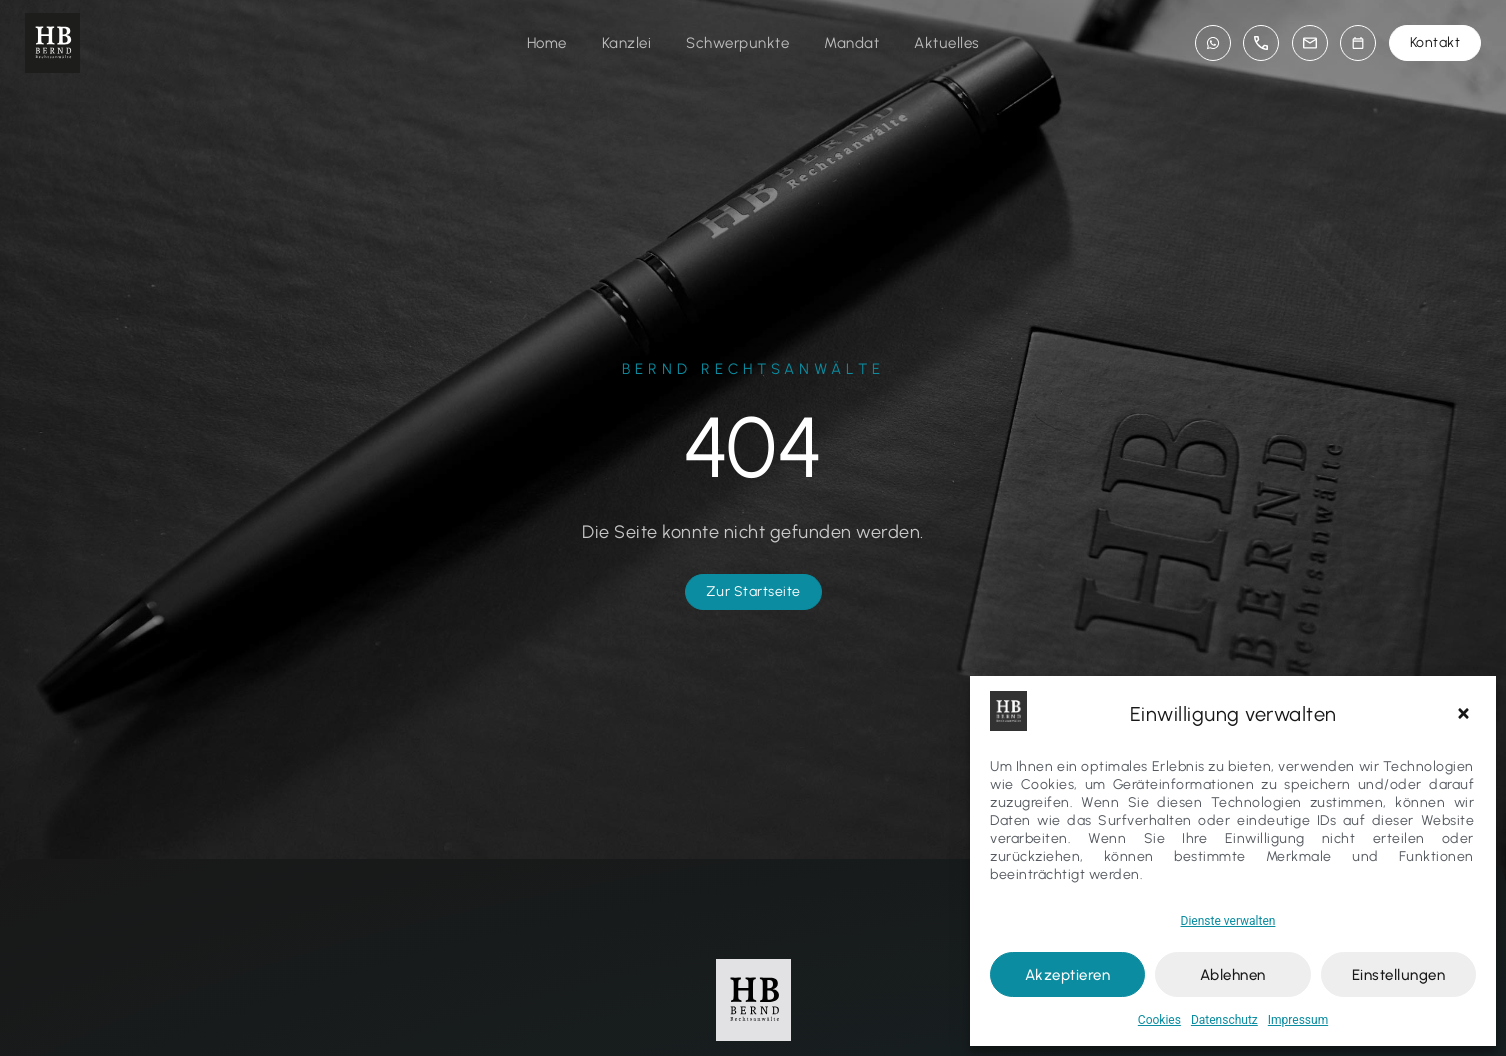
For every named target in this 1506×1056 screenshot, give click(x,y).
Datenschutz (1224, 1020)
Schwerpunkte (737, 43)
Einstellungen (1399, 975)
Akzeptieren (1068, 975)
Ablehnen (1233, 975)
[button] (1466, 714)
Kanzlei (627, 43)
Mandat (851, 43)
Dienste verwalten (1228, 921)
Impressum (1298, 1020)
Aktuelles (947, 43)
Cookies (1159, 1020)
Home (547, 43)
